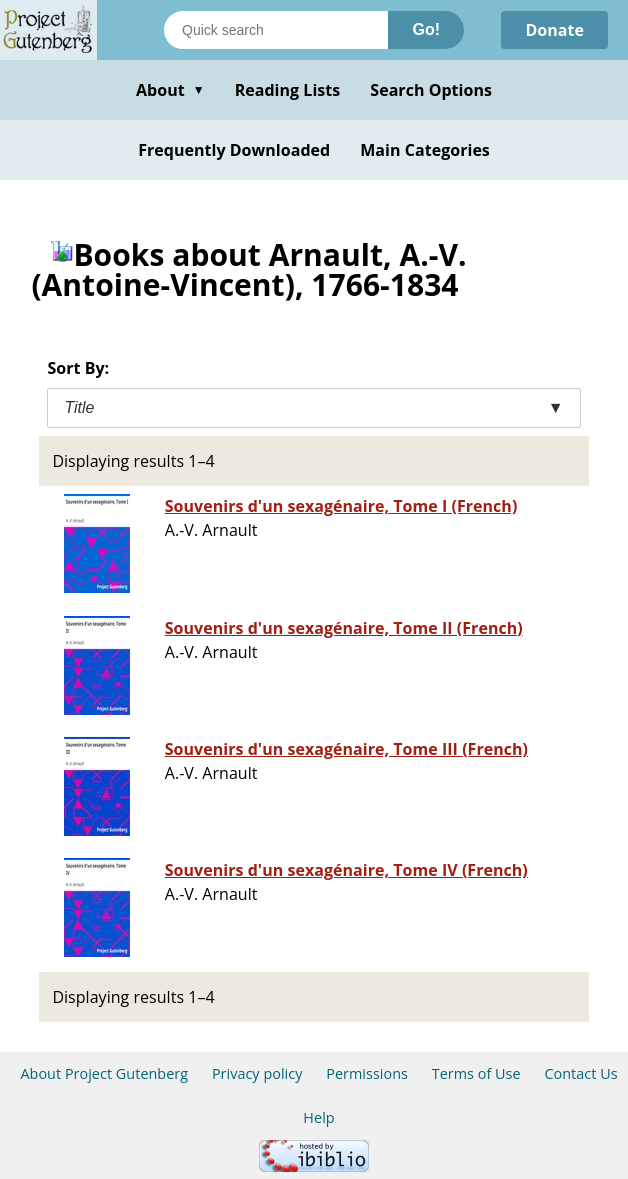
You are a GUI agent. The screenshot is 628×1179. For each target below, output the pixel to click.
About (170, 90)
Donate (554, 30)
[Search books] (276, 30)
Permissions (367, 1073)
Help (318, 1117)
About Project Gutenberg (104, 1073)
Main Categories (425, 150)
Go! (426, 29)
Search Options (431, 90)
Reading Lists (288, 90)
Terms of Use (476, 1073)
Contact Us (580, 1073)
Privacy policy (257, 1073)
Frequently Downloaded (234, 150)
